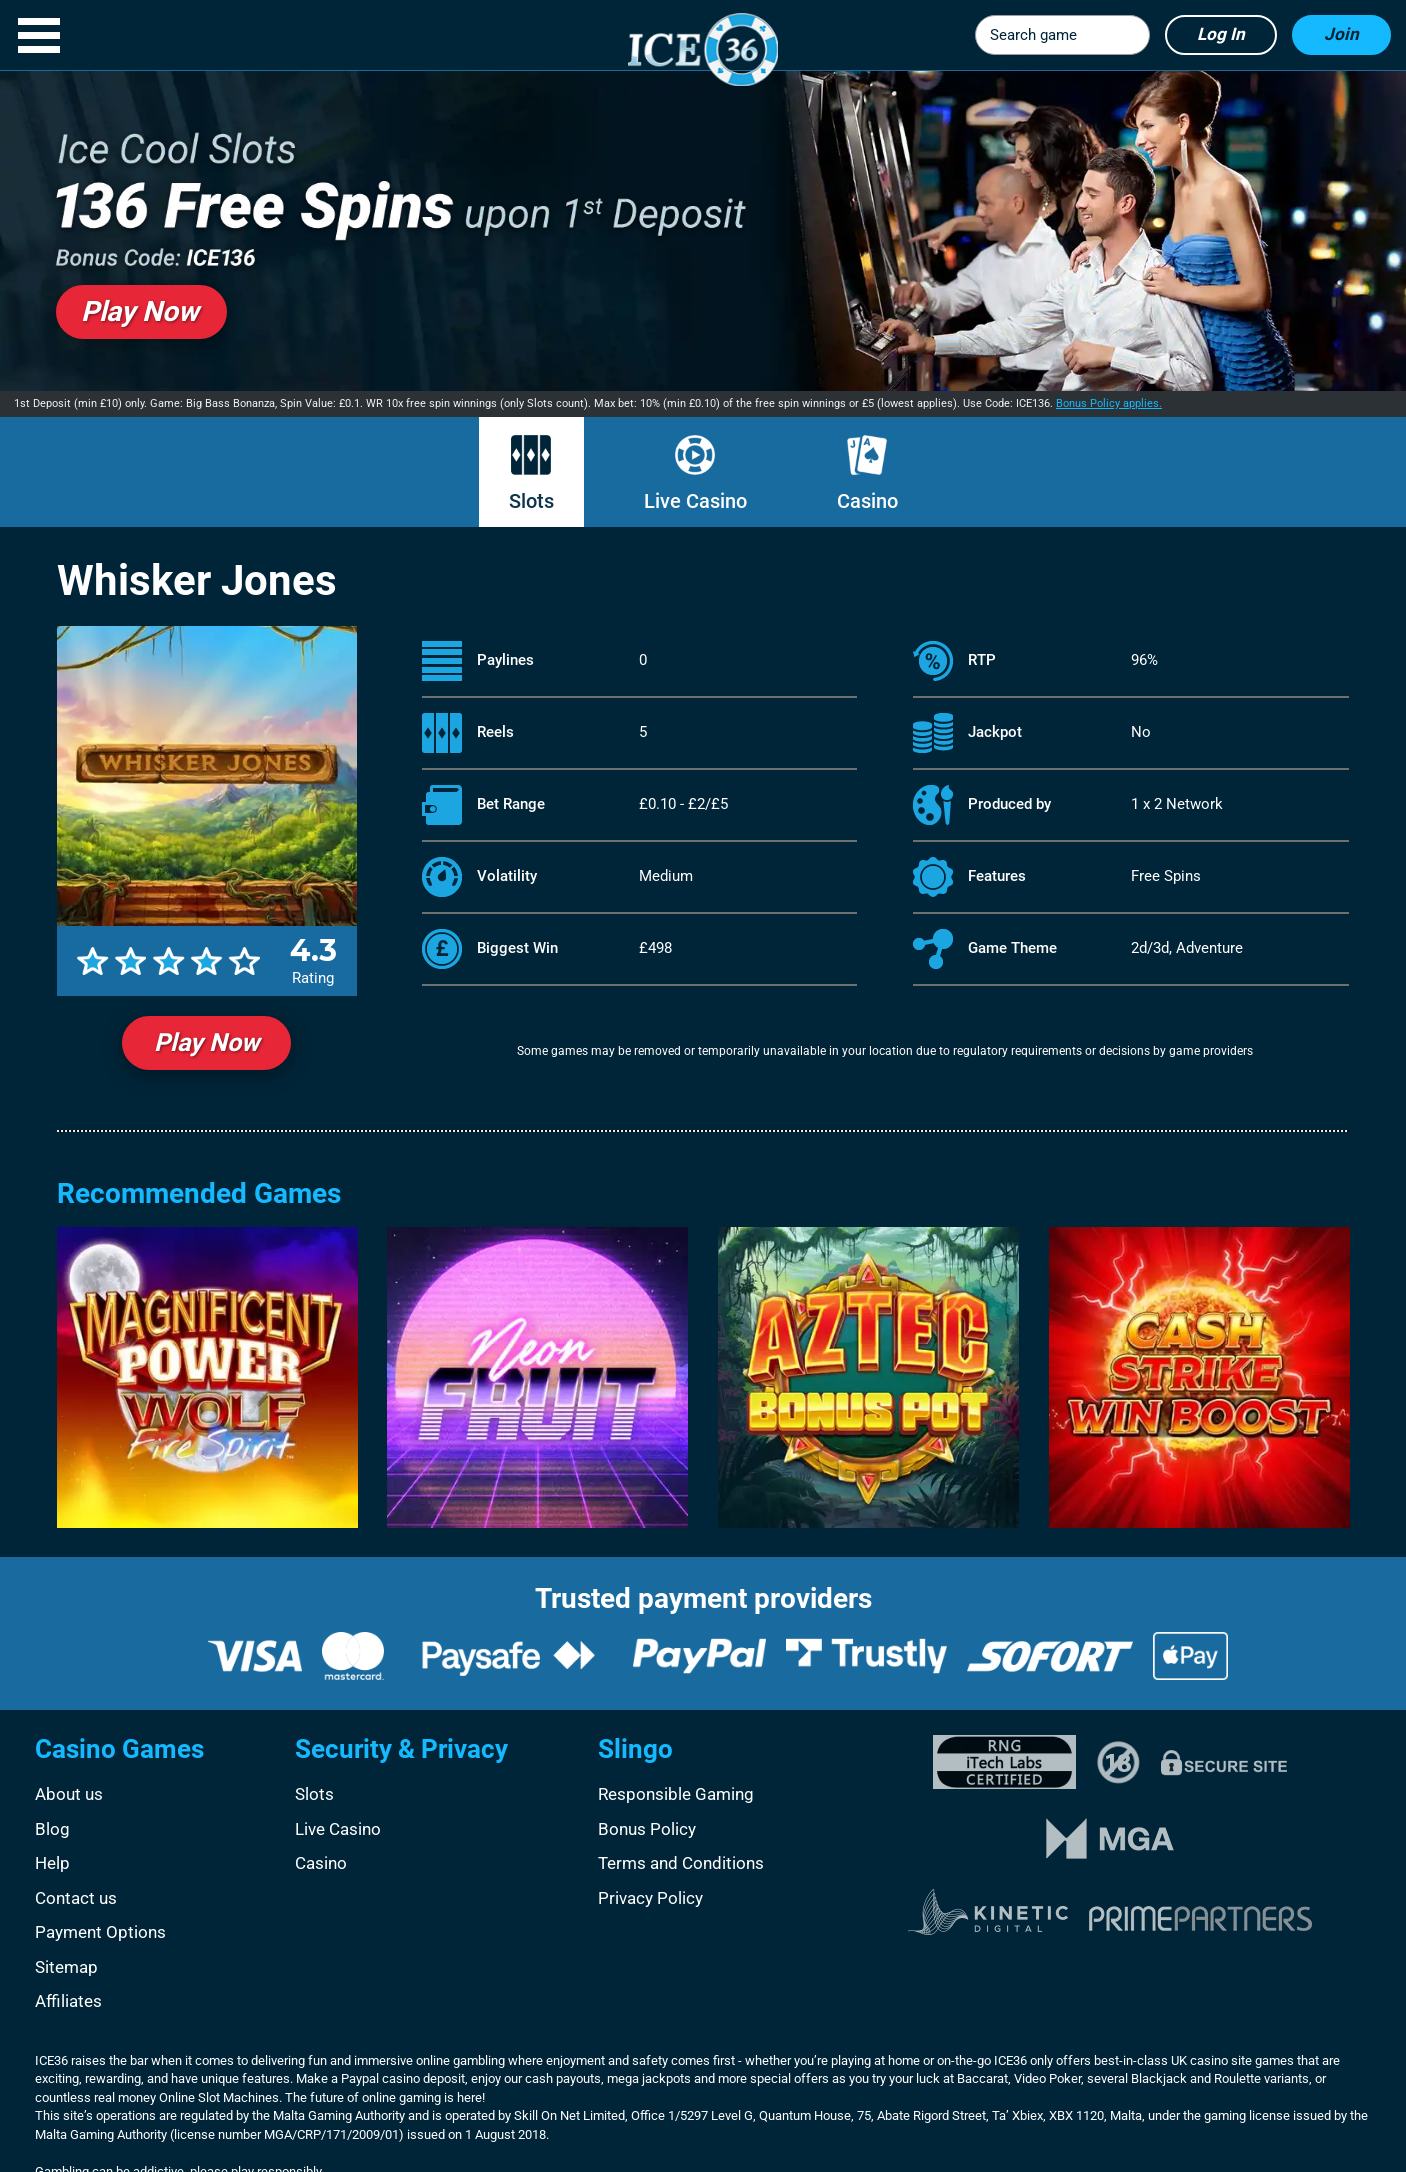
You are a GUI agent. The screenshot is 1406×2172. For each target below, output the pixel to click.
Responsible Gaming (676, 1794)
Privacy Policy (650, 1898)
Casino (867, 501)
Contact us (76, 1898)
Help (52, 1863)
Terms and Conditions (681, 1863)
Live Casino (695, 501)
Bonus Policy (647, 1829)
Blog (52, 1829)
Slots (531, 501)
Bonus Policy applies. (1109, 403)
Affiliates (68, 2001)
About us (69, 1794)
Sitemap (66, 1967)
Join (1341, 34)
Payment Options (100, 1932)
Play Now (206, 1042)
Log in (1221, 34)
